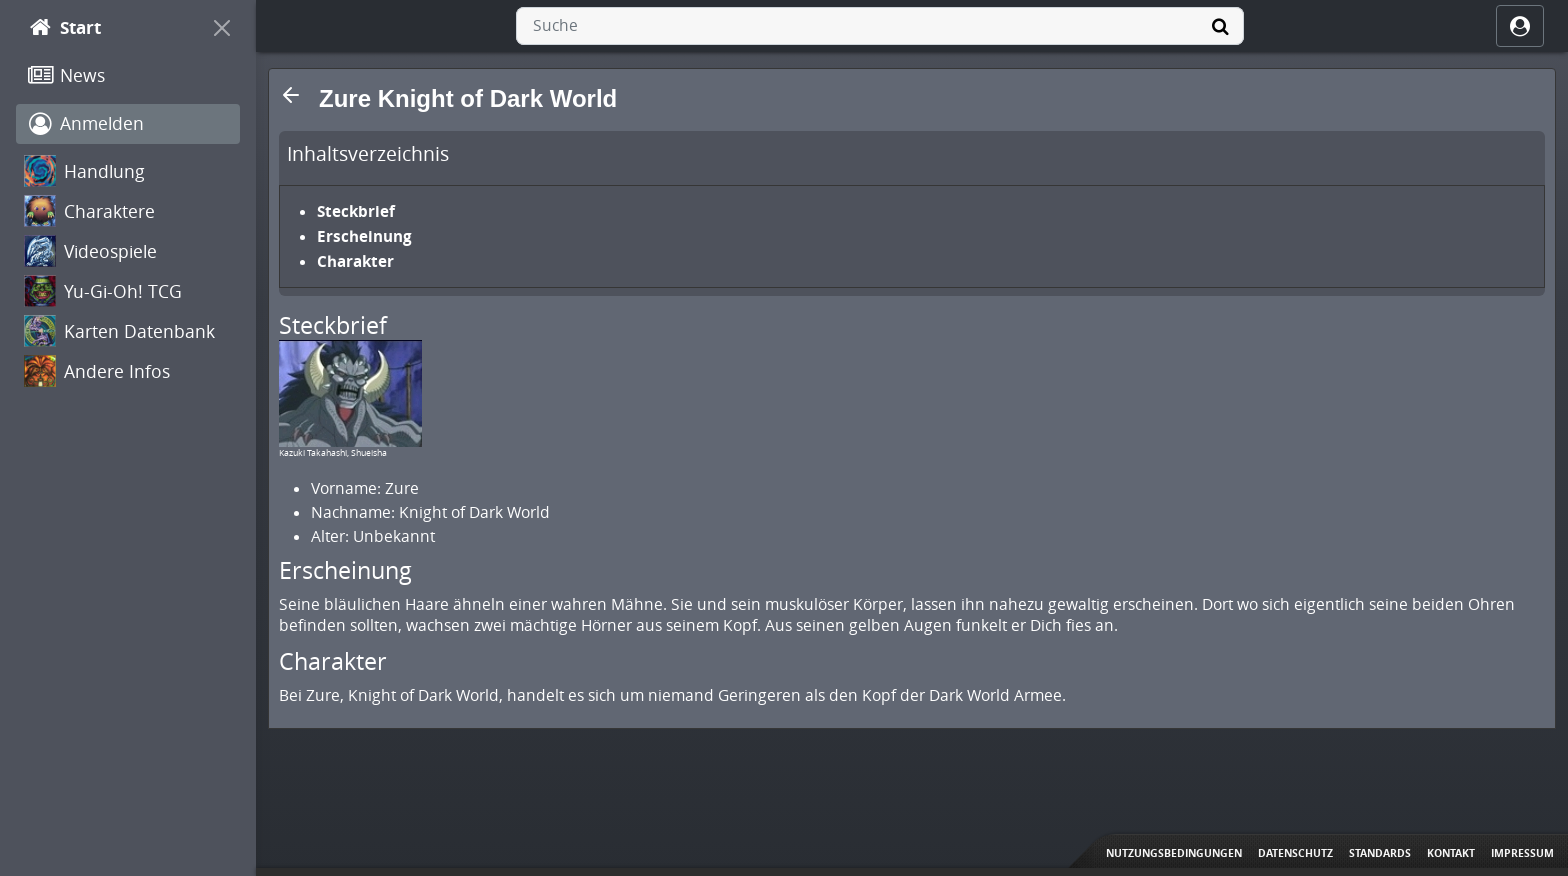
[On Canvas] (222, 28)
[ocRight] (1520, 26)
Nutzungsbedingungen (1174, 853)
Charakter (355, 261)
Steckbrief (356, 211)
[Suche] (1220, 26)
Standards (1380, 853)
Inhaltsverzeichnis (368, 154)
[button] (291, 95)
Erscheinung (364, 236)
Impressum (1522, 853)
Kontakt (1451, 853)
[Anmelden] (128, 124)
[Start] (110, 28)
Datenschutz (1295, 853)
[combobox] (880, 26)
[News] (128, 76)
